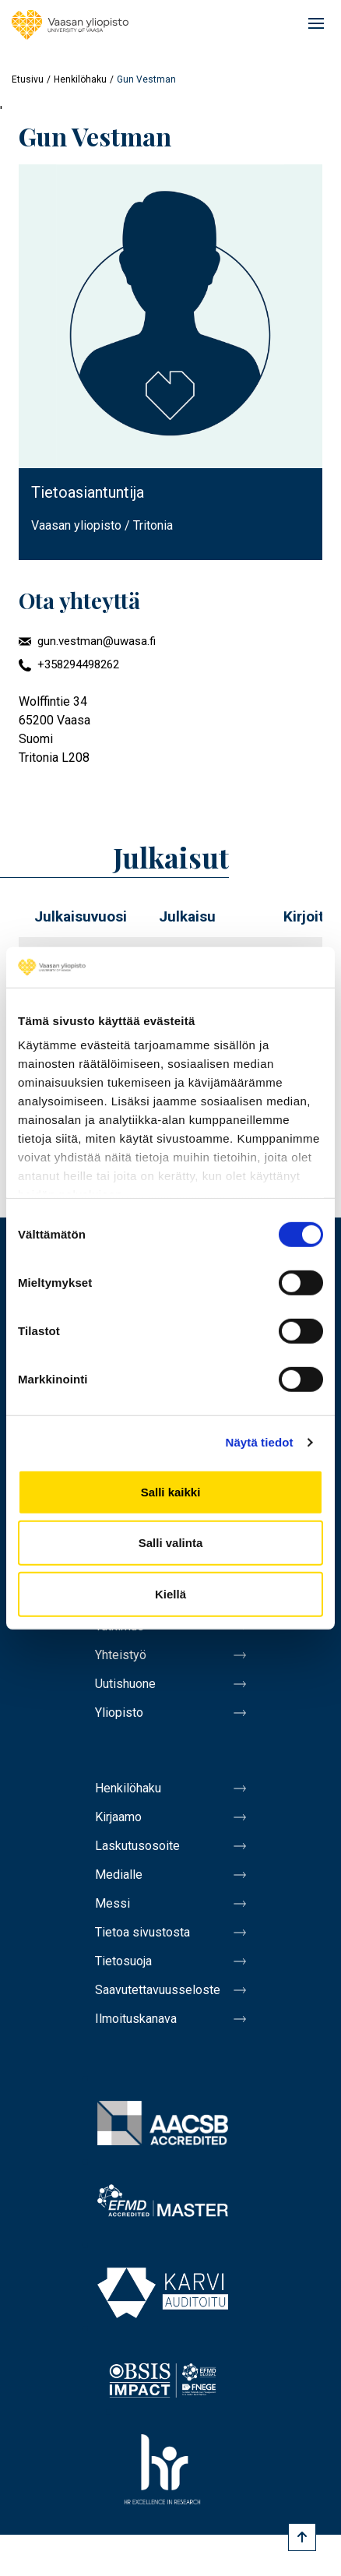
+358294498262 (78, 664)
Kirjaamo (118, 1817)
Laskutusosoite (137, 1845)
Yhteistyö (120, 1654)
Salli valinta (171, 1542)
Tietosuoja (123, 1961)
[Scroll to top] (302, 2537)
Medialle (118, 1874)
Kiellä (170, 1594)
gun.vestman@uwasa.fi (96, 641)
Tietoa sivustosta (142, 1932)
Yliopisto (119, 1712)
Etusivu (28, 79)
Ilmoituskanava (136, 2018)
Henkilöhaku (80, 79)
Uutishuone (125, 1683)
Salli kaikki (171, 1492)
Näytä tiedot (260, 1442)
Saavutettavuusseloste (157, 1989)
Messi (112, 1903)
